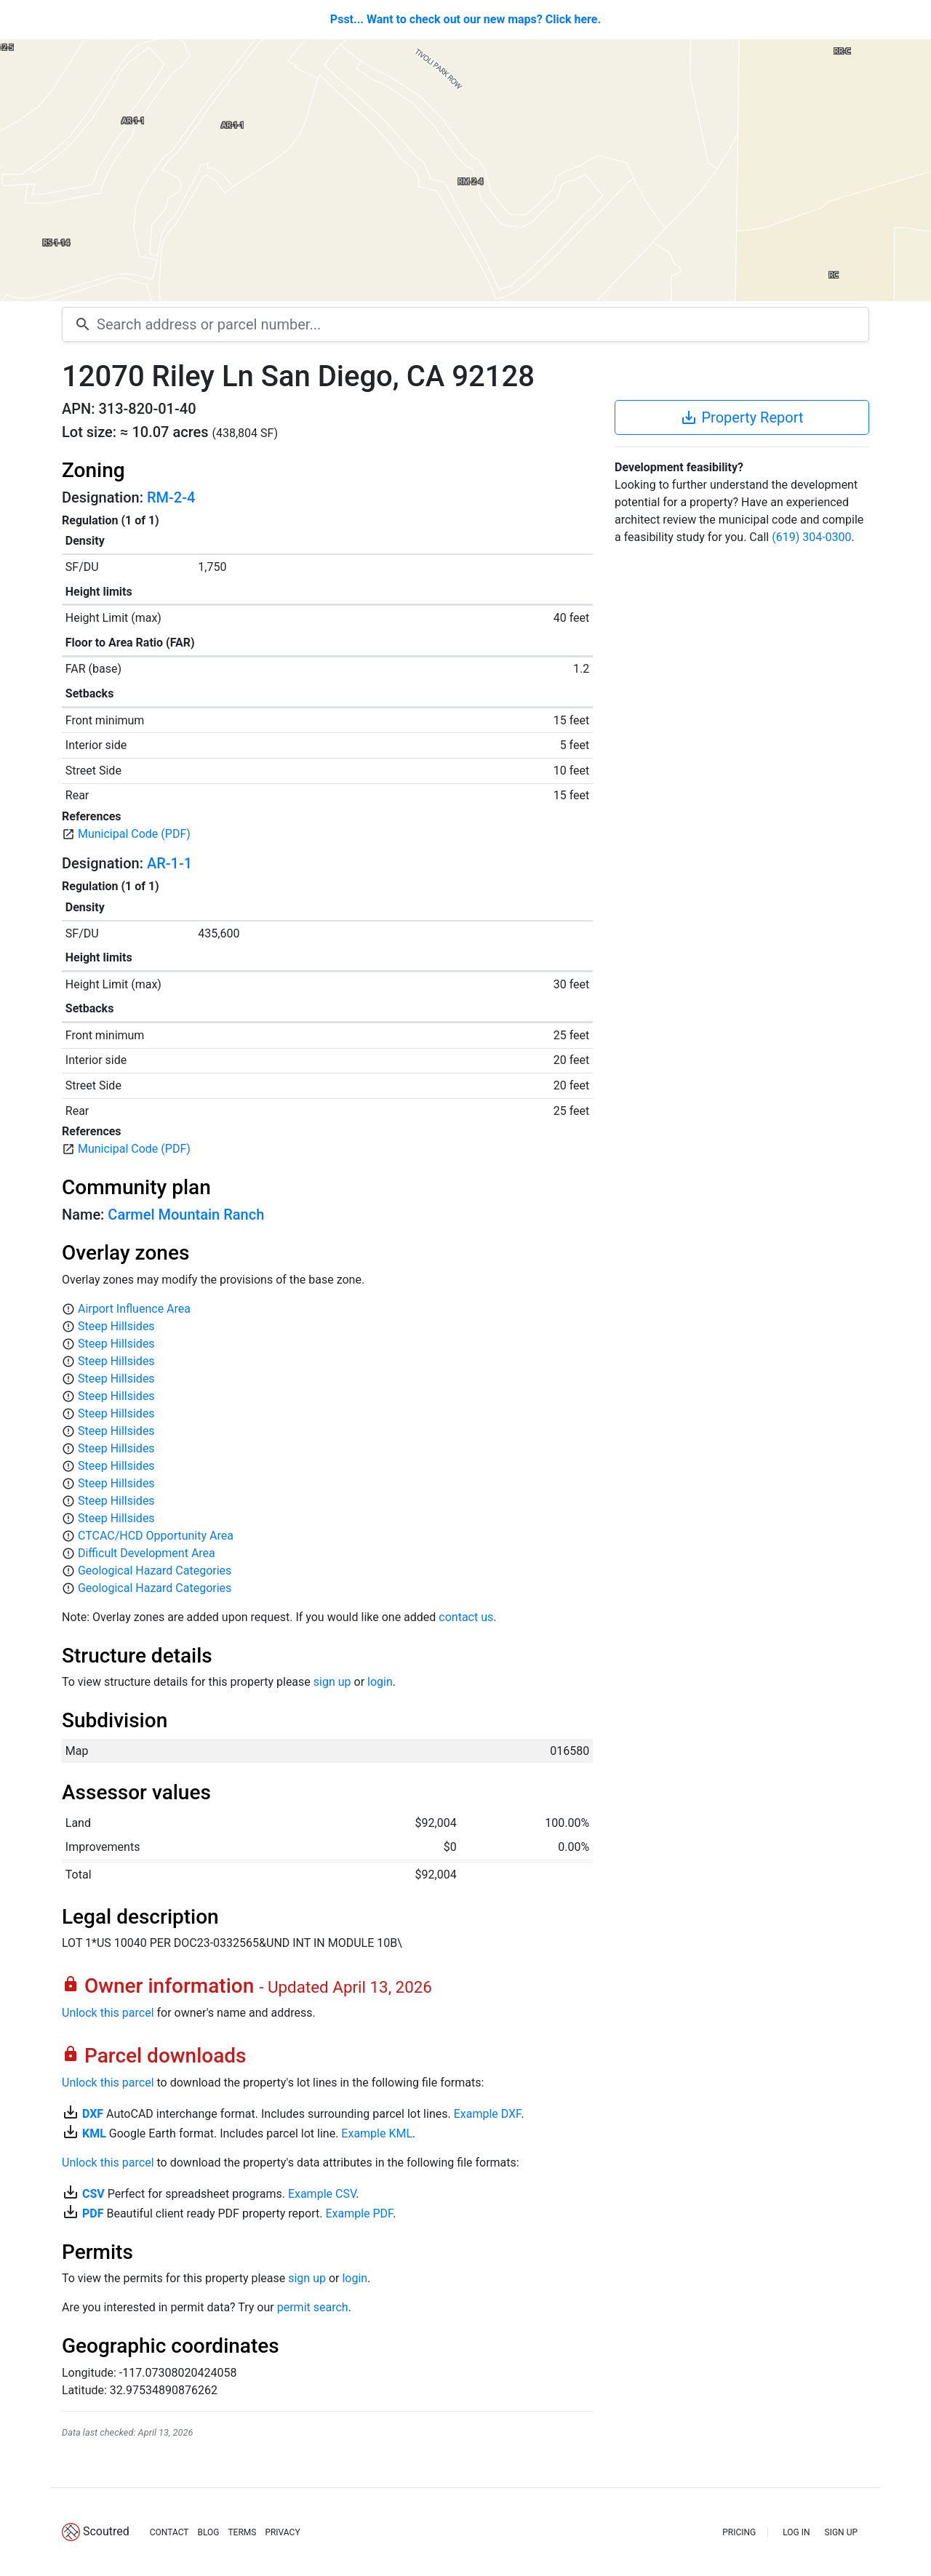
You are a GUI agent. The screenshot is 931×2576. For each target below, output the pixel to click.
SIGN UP (841, 2532)
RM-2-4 (171, 497)
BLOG (208, 2532)
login (380, 1682)
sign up (332, 1682)
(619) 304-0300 (811, 537)
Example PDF (359, 2213)
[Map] (465, 170)
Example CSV (322, 2194)
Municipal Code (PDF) (134, 834)
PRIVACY (282, 2532)
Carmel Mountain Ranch (186, 1214)
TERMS (242, 2532)
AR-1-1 (169, 863)
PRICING (739, 2532)
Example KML (376, 2133)
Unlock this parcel (108, 2013)
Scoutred (106, 2531)
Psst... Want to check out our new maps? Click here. (465, 19)
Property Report (741, 417)
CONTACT (169, 2532)
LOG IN (796, 2532)
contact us (466, 1617)
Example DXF (487, 2114)
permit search (312, 2307)
